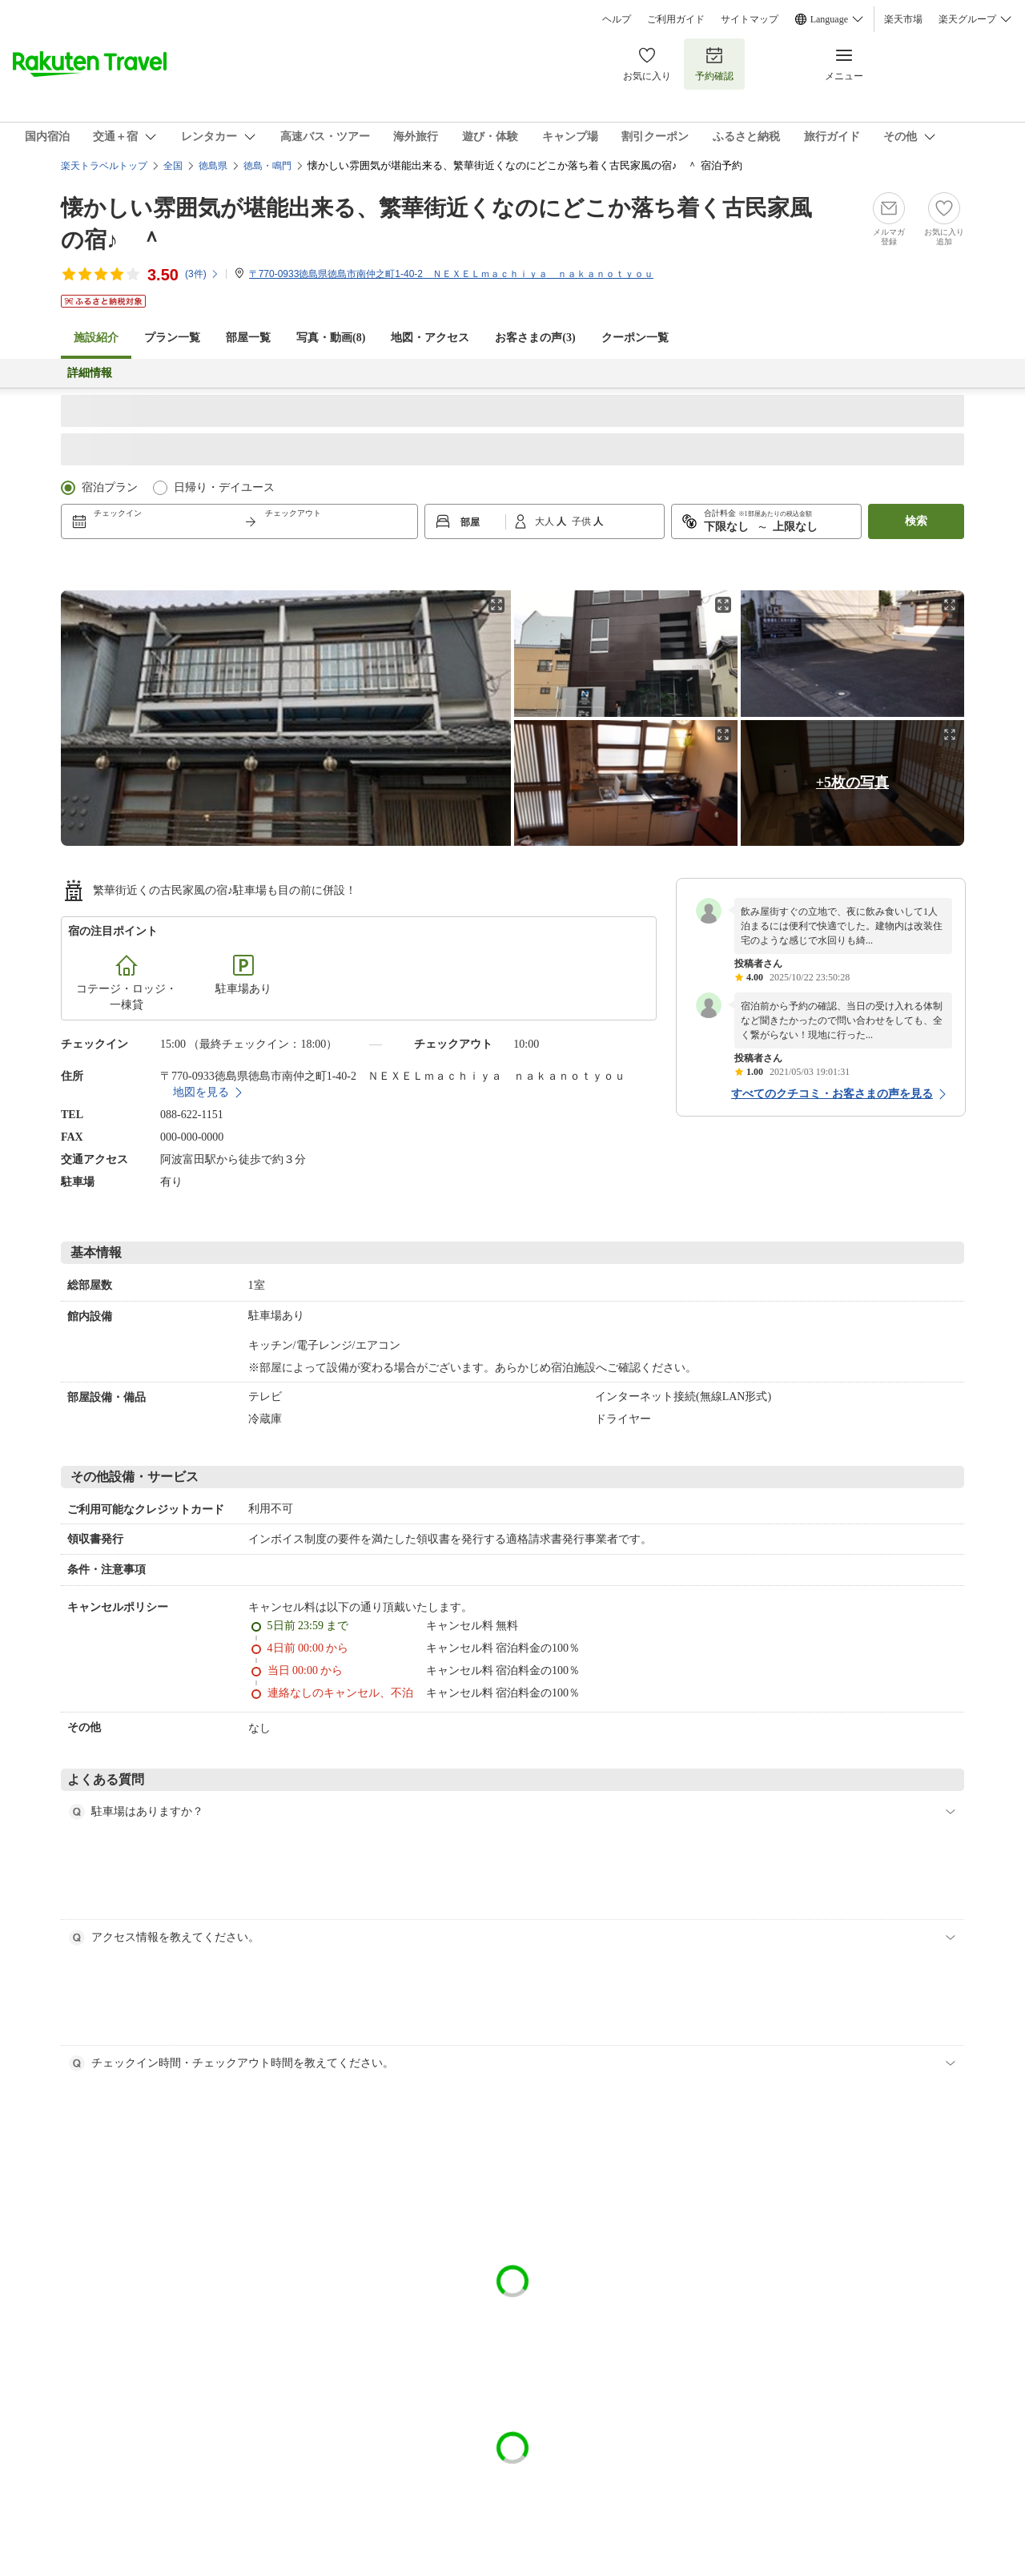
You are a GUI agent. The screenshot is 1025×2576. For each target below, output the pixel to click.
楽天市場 (903, 19)
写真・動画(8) (330, 338)
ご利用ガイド (676, 19)
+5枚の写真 (852, 783)
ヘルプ (616, 19)
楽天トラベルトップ (104, 165)
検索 (916, 521)
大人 (546, 521)
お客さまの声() (535, 338)
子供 (582, 521)
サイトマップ (749, 19)
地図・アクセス (430, 338)
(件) (202, 274)
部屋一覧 (248, 338)
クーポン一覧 (635, 338)
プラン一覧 (172, 338)
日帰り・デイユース (224, 487)
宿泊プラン (110, 487)
